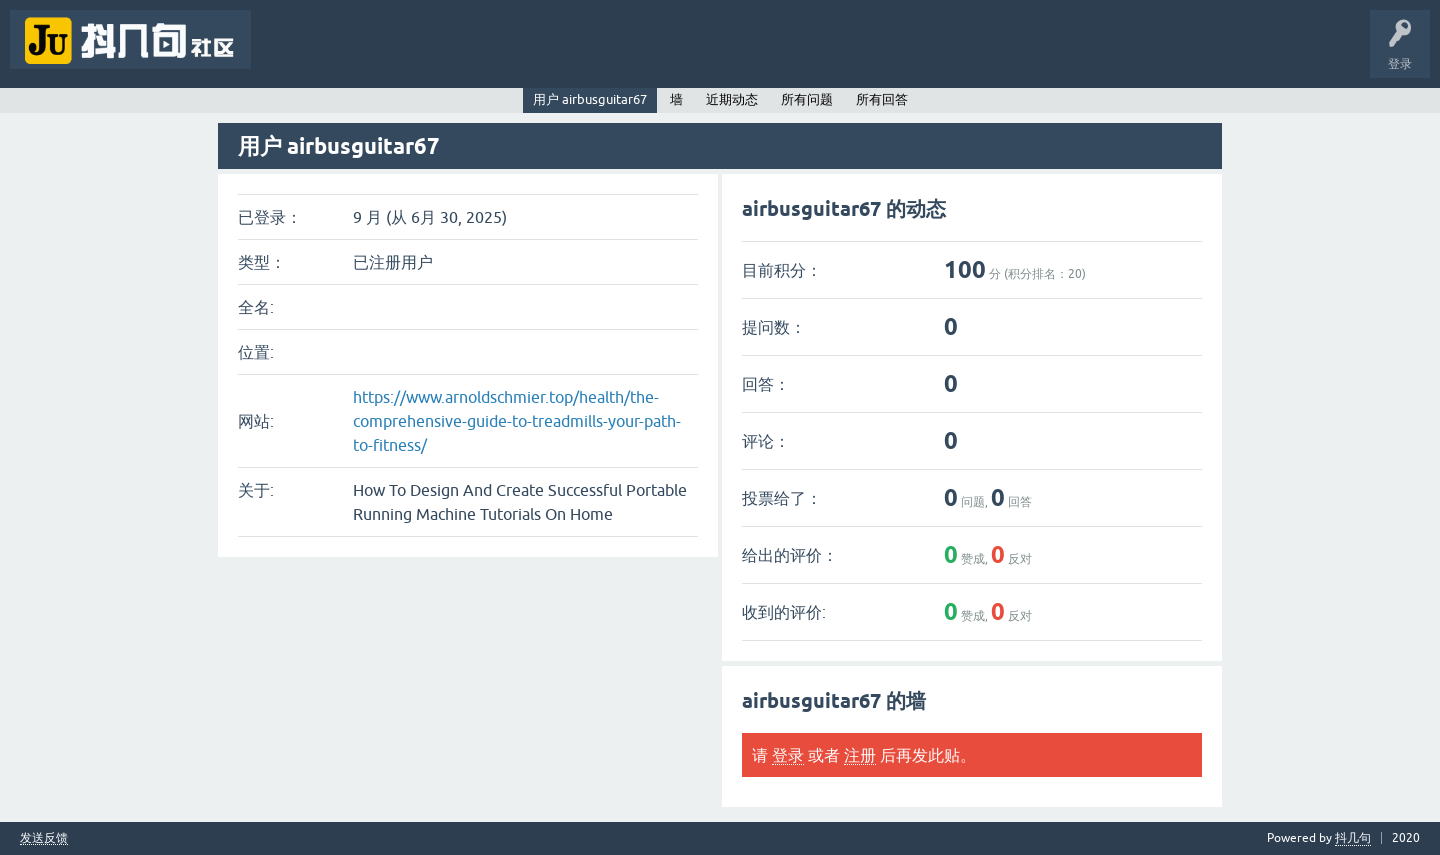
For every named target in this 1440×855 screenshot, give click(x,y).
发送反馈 (44, 838)
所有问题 (807, 99)
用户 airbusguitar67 (590, 99)
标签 (410, 54)
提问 (534, 54)
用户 (472, 54)
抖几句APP (687, 54)
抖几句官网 (606, 54)
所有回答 (882, 99)
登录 (788, 755)
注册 (860, 755)
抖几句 (1353, 838)
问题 (286, 54)
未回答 (348, 54)
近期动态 (732, 99)
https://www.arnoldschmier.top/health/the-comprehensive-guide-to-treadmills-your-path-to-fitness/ (517, 421)
